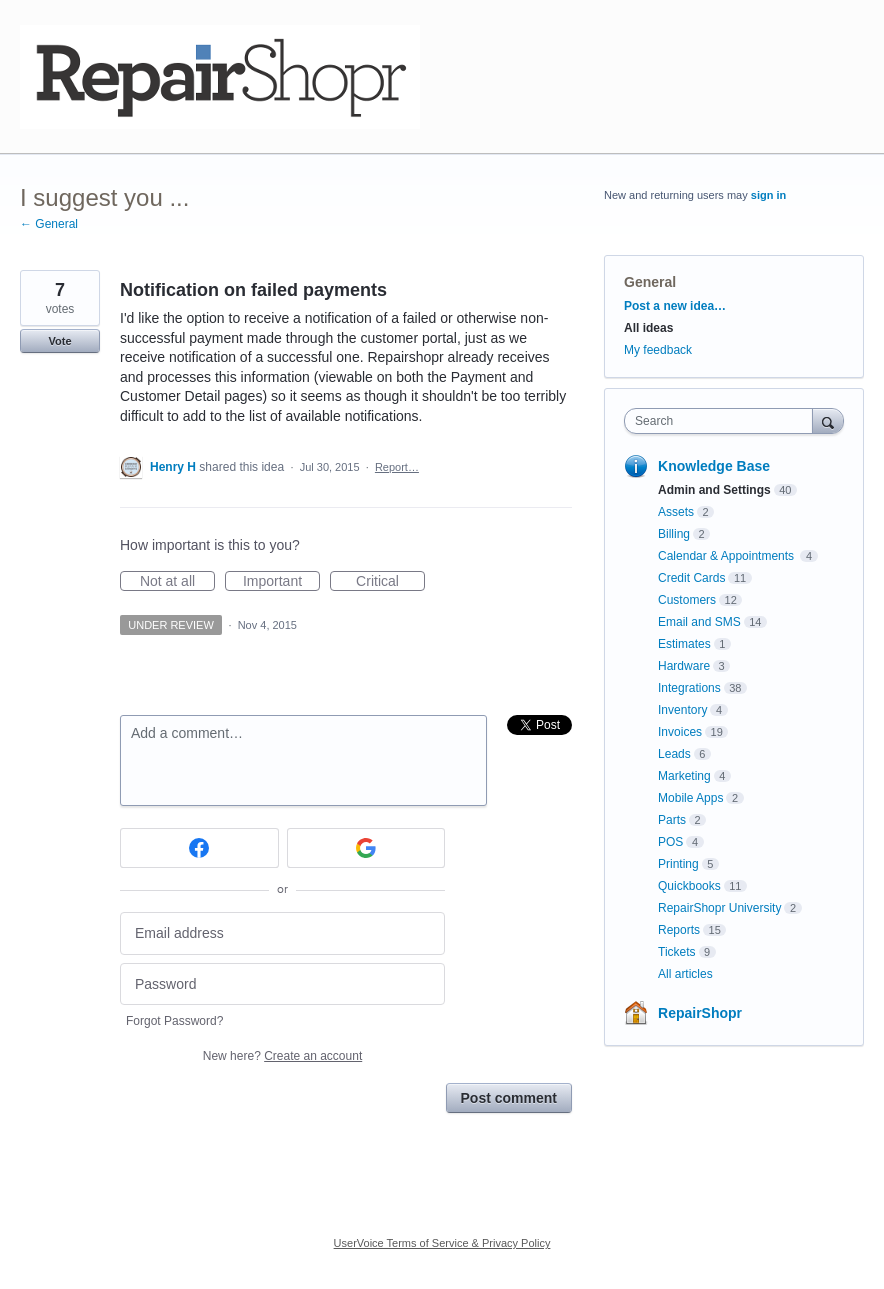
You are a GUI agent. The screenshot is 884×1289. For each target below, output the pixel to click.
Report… (397, 467)
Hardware (684, 666)
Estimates (684, 644)
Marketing (684, 776)
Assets (676, 512)
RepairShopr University (719, 908)
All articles (685, 974)
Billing (674, 534)
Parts (672, 820)
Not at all (177, 582)
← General (49, 224)
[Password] (282, 984)
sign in (768, 195)
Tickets (677, 952)
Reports (679, 930)
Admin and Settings (714, 490)
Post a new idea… (675, 306)
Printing (678, 864)
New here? (282, 1056)
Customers (687, 600)
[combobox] (723, 421)
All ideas (648, 328)
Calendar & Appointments (727, 556)
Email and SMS (699, 622)
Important (281, 582)
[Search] (828, 420)
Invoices (680, 732)
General (650, 282)
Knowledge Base (714, 466)
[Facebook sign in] (199, 848)
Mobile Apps (690, 798)
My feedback (658, 350)
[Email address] (282, 933)
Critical (390, 582)
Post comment (509, 1098)
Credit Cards (691, 578)
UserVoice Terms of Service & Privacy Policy (442, 1243)
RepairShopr (700, 1013)
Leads (674, 754)
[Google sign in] (366, 848)
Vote (59, 341)
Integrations (689, 688)
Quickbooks (689, 886)
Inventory (682, 710)
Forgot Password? (174, 1021)
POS (670, 842)
